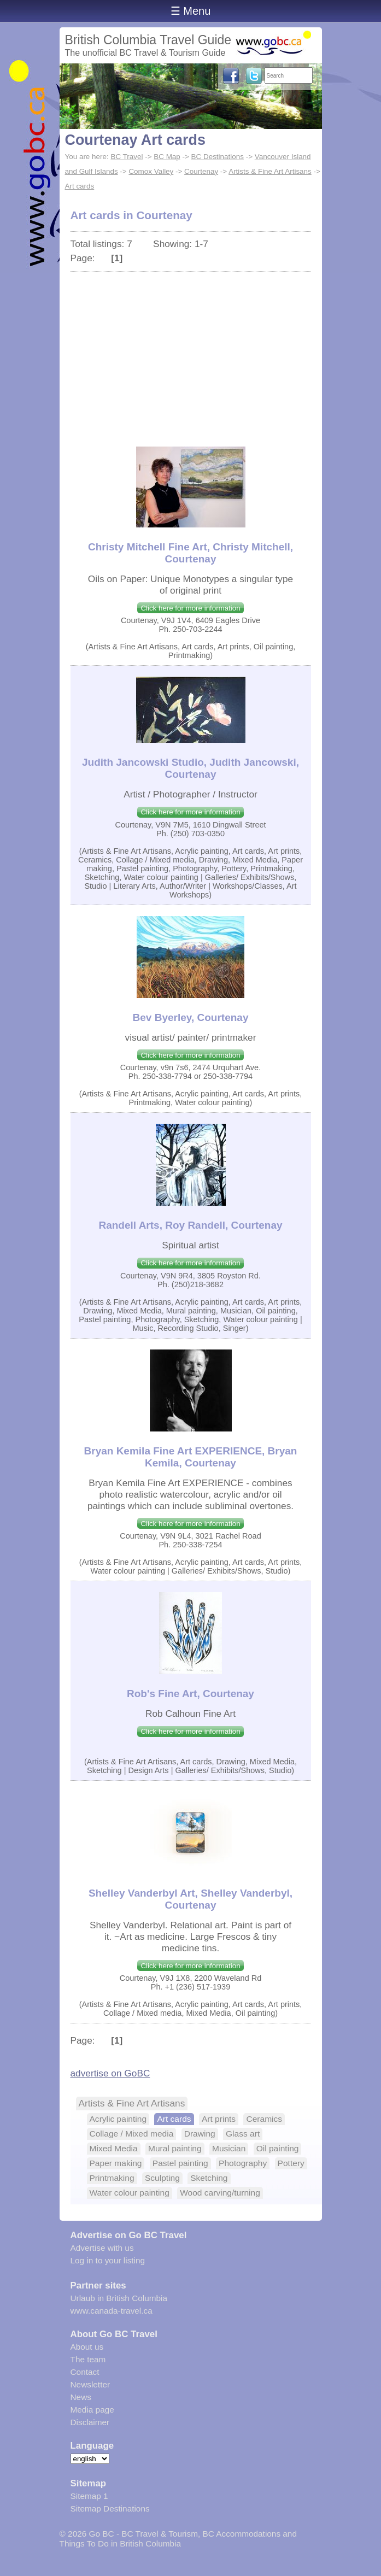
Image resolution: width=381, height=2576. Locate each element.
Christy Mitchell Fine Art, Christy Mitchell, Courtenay (190, 553)
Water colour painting (129, 2192)
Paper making (116, 2163)
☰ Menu (191, 11)
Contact (85, 2372)
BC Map (167, 156)
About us (87, 2346)
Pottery (291, 2163)
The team (88, 2359)
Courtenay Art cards (135, 140)
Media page (92, 2409)
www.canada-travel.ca (112, 2310)
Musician (228, 2148)
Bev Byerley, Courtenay (191, 1017)
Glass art (243, 2133)
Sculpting (162, 2177)
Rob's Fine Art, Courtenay (190, 1693)
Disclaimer (90, 2422)
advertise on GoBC (110, 2073)
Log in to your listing (108, 2260)
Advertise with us (102, 2247)
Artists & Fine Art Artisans (270, 171)
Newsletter (90, 2384)
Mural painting (175, 2148)
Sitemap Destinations (110, 2508)
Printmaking (112, 2177)
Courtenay (201, 171)
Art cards (80, 186)
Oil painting (277, 2148)
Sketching (208, 2177)
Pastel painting (180, 2163)
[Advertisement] (191, 353)
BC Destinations (217, 156)
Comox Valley (150, 171)
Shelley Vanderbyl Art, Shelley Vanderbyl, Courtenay (190, 1899)
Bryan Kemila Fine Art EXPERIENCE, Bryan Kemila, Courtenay (190, 1457)
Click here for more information (190, 608)
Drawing (199, 2133)
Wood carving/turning (220, 2192)
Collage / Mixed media (132, 2133)
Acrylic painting (118, 2118)
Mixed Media (114, 2148)
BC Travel (126, 156)
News (81, 2397)
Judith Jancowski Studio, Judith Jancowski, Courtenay (190, 768)
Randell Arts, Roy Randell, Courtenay (190, 1225)
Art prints (219, 2118)
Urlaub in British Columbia (119, 2298)
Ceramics (264, 2118)
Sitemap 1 (89, 2496)
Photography (243, 2163)
